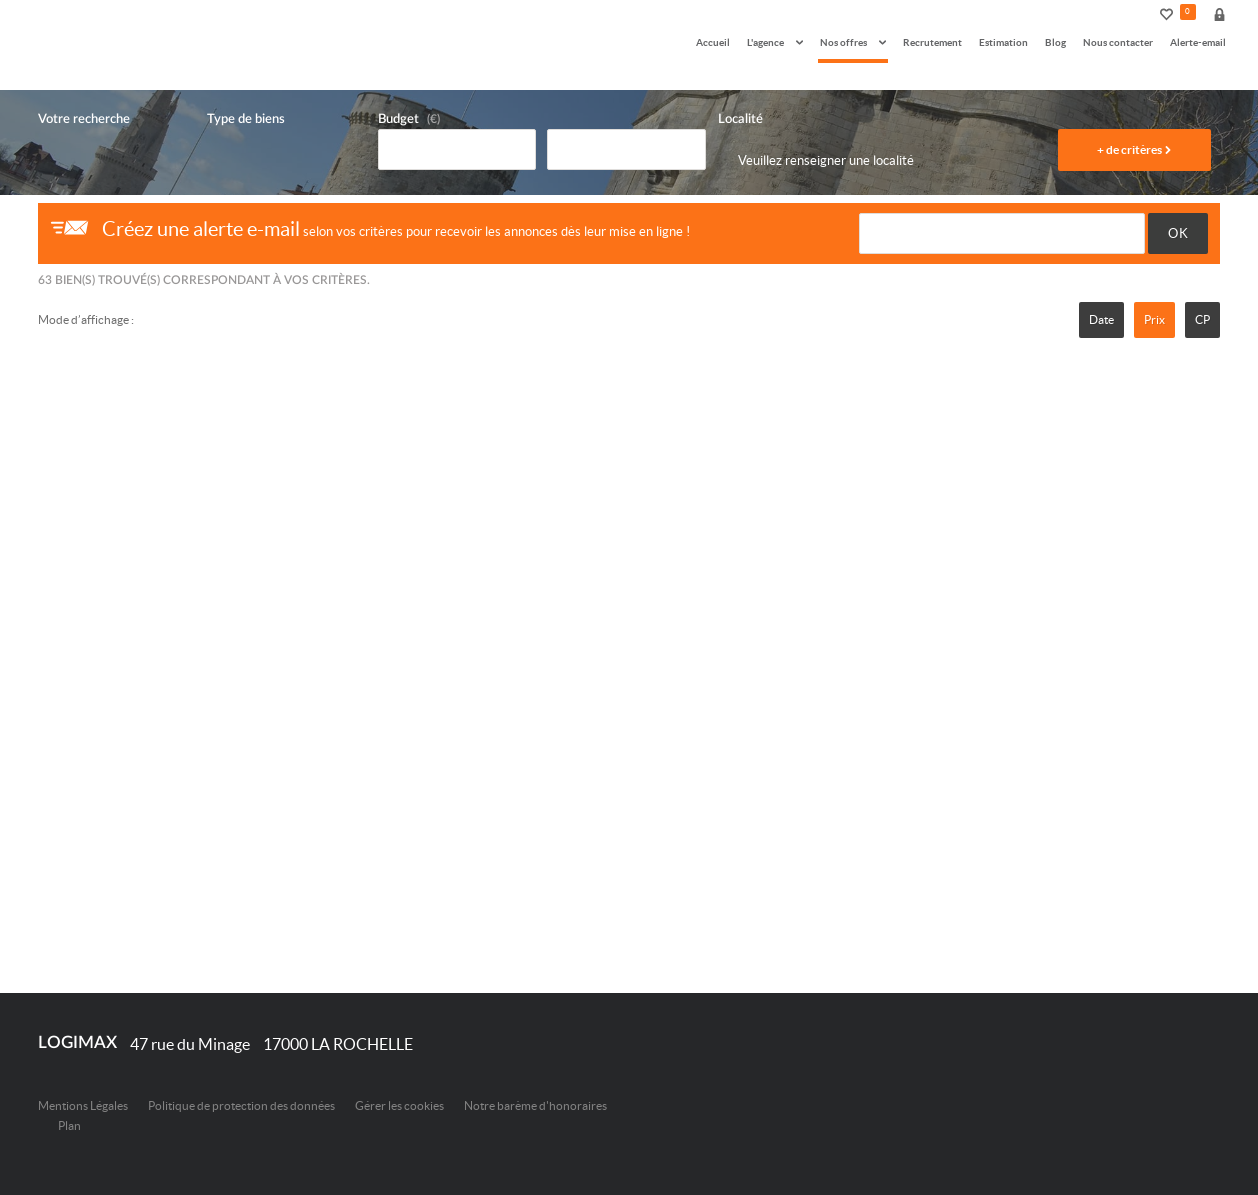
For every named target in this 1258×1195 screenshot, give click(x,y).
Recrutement (932, 42)
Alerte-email (1198, 42)
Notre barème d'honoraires (536, 1105)
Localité (740, 119)
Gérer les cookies (399, 1105)
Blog (1055, 42)
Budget (398, 119)
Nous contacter (1118, 42)
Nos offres (853, 42)
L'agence (775, 42)
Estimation (1003, 42)
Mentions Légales (83, 1105)
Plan (69, 1125)
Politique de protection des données (241, 1105)
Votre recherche (84, 119)
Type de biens (246, 119)
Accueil (713, 42)
